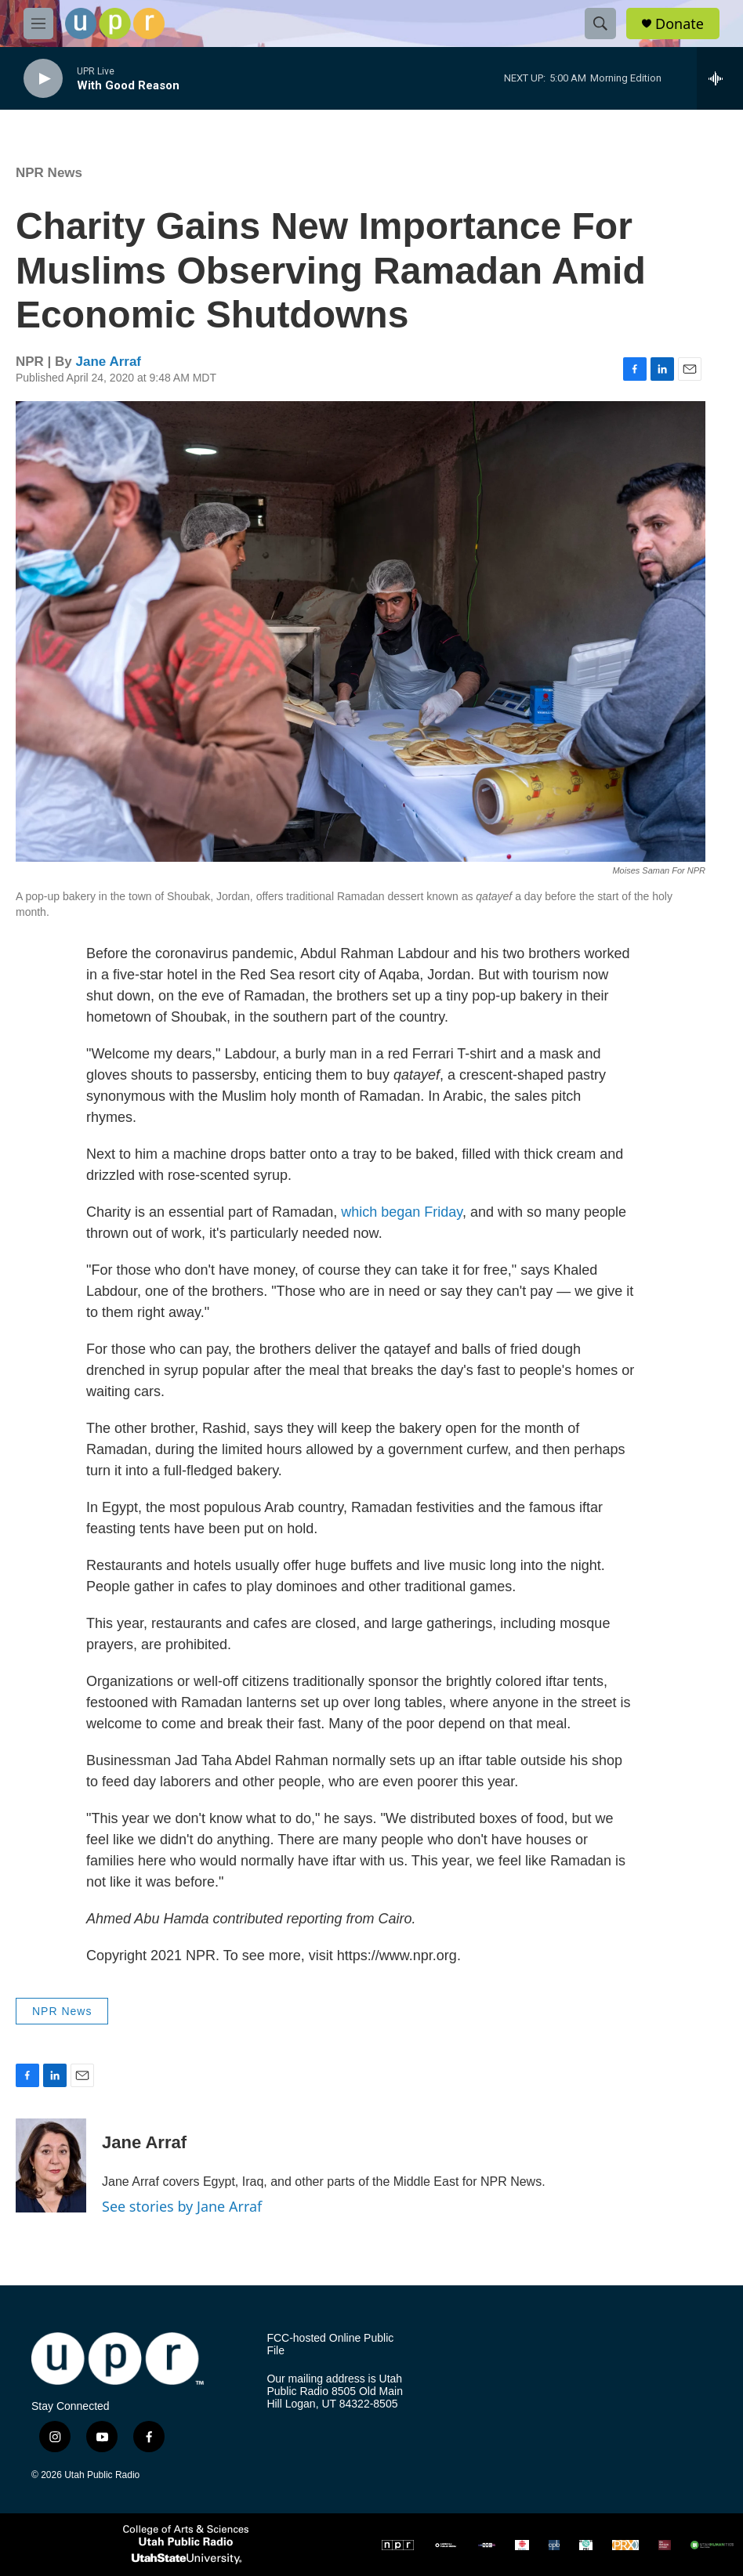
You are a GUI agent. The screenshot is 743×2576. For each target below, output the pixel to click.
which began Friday (401, 1212)
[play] (43, 79)
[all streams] (720, 78)
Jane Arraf (108, 361)
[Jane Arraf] (51, 2165)
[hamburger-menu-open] (38, 23)
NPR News (49, 172)
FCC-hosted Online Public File (329, 2344)
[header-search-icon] (600, 23)
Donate (679, 24)
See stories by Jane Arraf (182, 2206)
